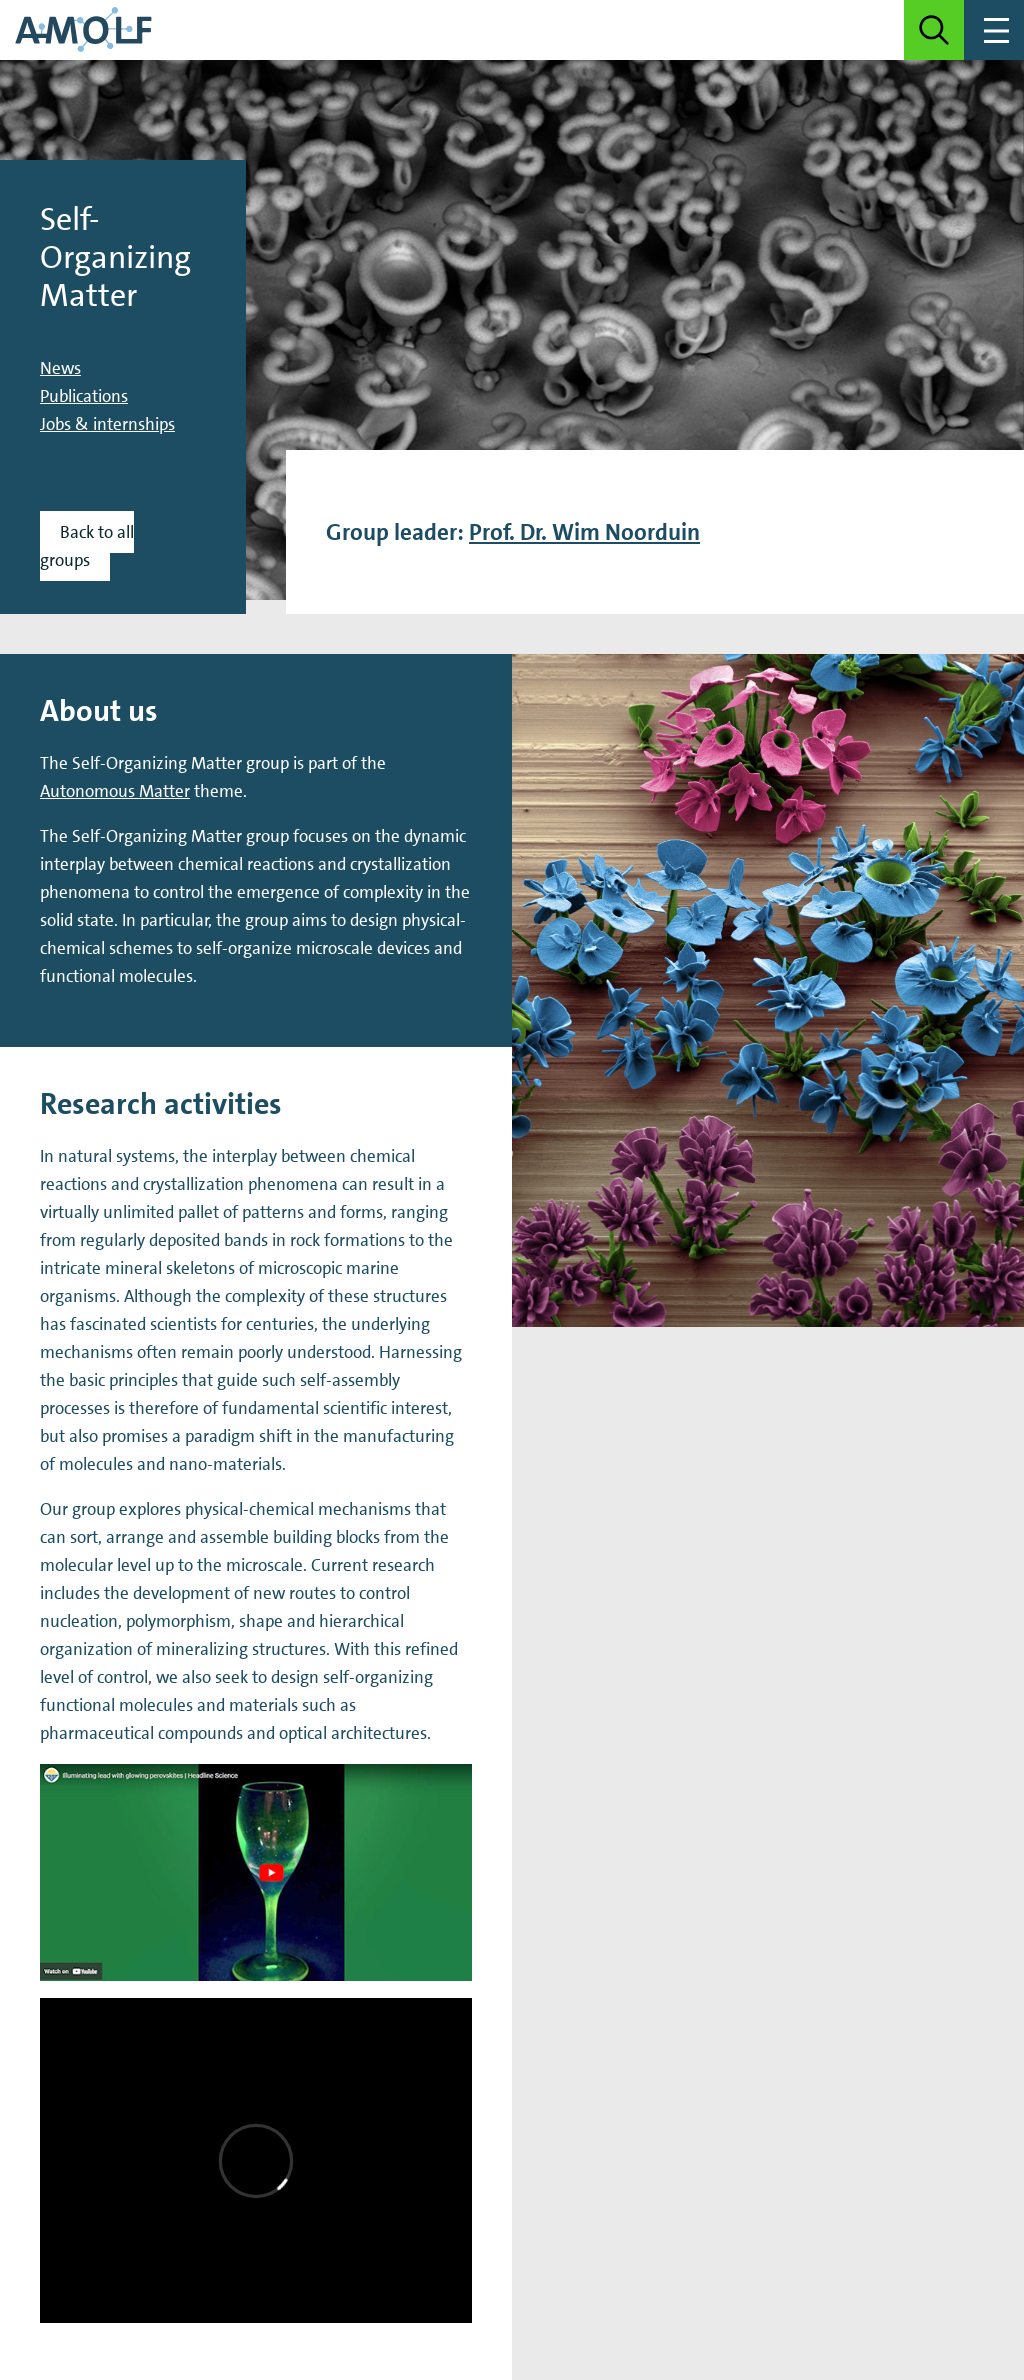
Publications (84, 396)
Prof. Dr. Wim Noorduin (584, 532)
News (60, 368)
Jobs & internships (107, 424)
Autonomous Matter (115, 791)
